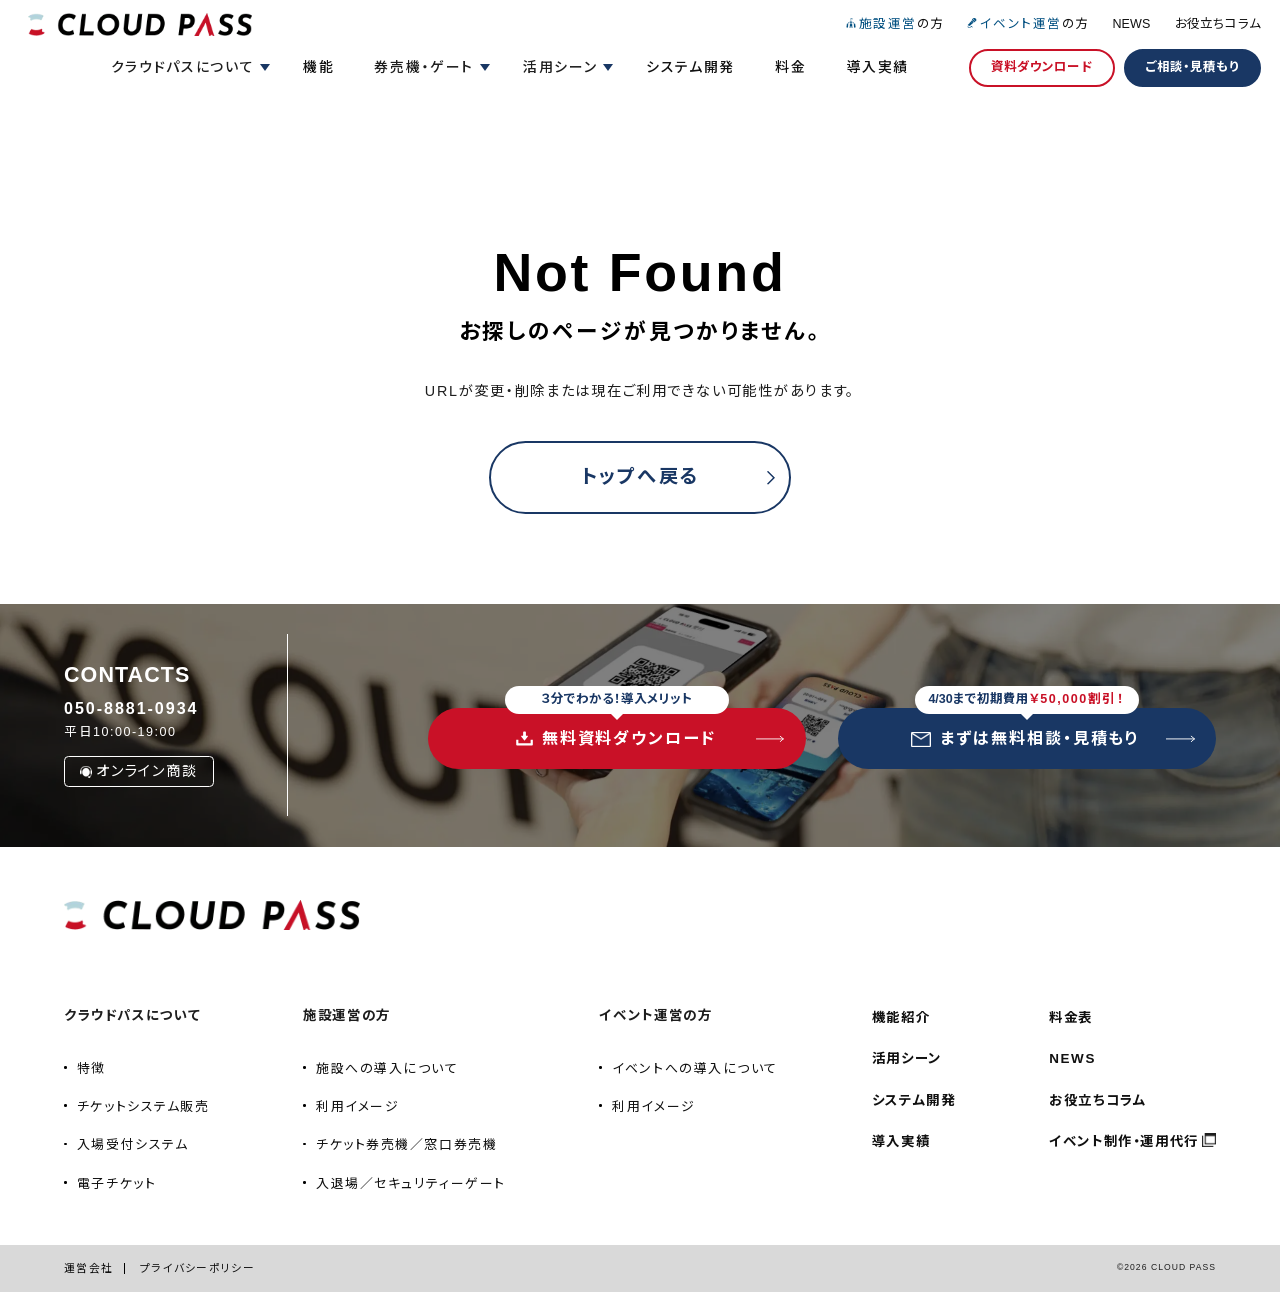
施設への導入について (387, 1068)
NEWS (1131, 24)
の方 (894, 24)
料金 (790, 67)
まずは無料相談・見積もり (1025, 727)
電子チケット (116, 1183)
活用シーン (907, 1058)
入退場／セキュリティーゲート (411, 1183)
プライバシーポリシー (197, 1268)
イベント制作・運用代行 (1124, 1141)
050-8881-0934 (131, 708)
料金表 (1071, 1017)
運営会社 (88, 1268)
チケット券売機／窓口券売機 (406, 1144)
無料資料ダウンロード (617, 727)
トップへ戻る (640, 476)
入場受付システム (132, 1144)
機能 (318, 67)
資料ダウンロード (1042, 67)
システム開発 (690, 67)
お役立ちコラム (1218, 24)
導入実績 (877, 67)
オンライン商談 (138, 771)
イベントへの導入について (695, 1068)
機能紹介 (901, 1017)
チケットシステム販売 (143, 1106)
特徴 (91, 1068)
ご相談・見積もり (1192, 67)
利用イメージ (357, 1106)
